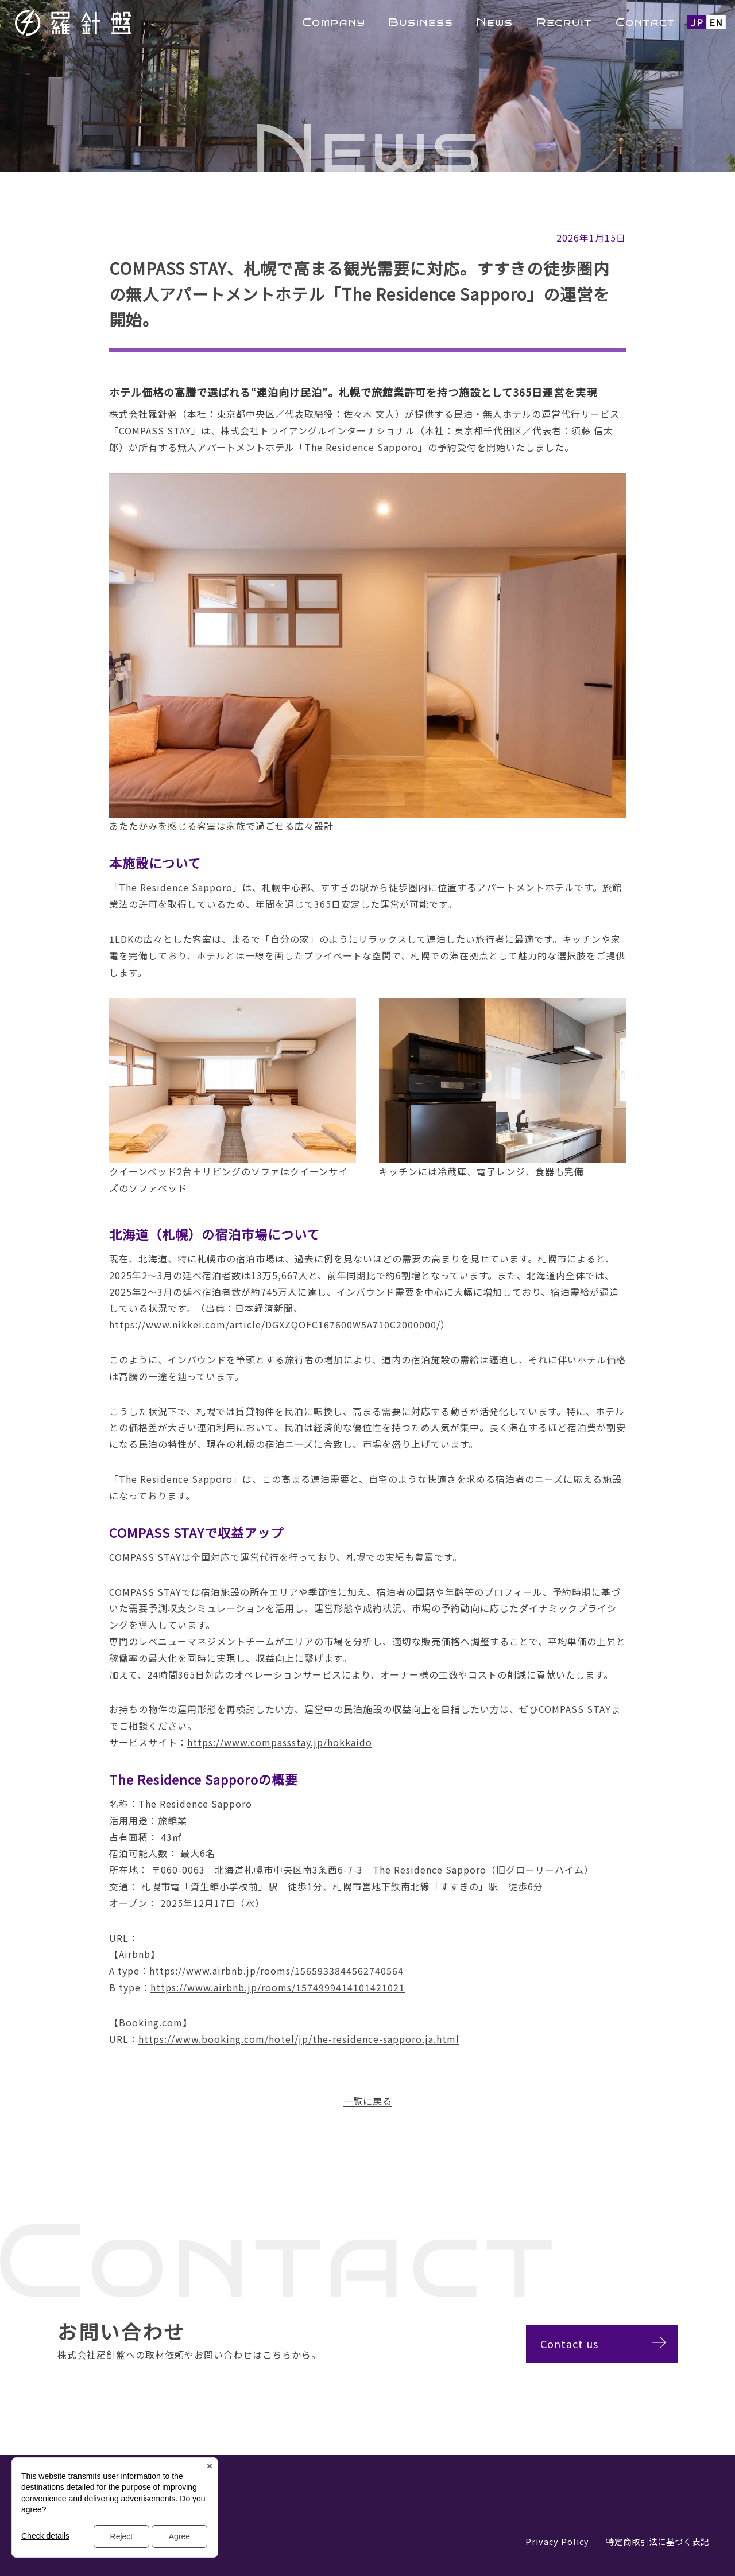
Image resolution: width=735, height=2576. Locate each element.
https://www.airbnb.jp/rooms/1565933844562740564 (276, 1970)
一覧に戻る (367, 2101)
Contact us (580, 2343)
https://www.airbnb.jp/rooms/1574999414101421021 (277, 1987)
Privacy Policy (557, 2541)
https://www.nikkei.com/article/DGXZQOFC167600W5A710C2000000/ (274, 1324)
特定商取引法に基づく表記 (657, 2541)
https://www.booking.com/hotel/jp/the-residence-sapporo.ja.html (298, 2039)
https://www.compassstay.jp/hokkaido (279, 1742)
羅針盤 (103, 22)
